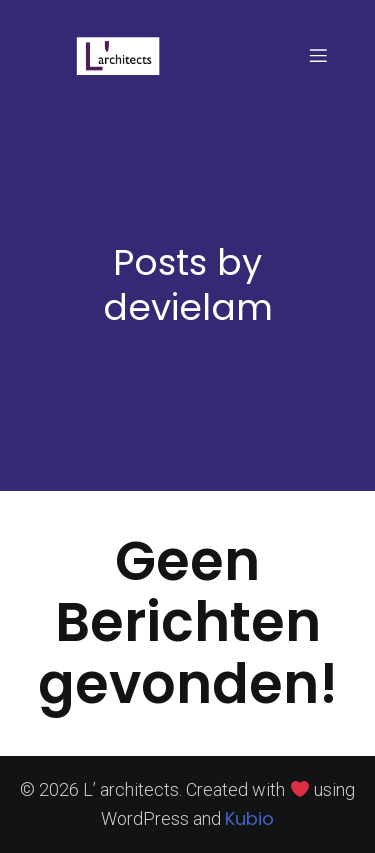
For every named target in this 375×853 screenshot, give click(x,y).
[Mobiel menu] (318, 55)
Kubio (249, 818)
